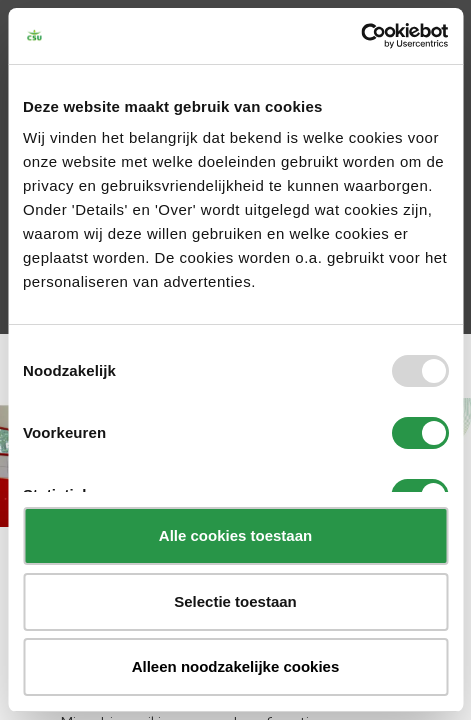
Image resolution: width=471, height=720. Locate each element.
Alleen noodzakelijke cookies (236, 666)
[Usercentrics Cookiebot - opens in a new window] (360, 36)
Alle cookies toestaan (235, 535)
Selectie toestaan (235, 601)
